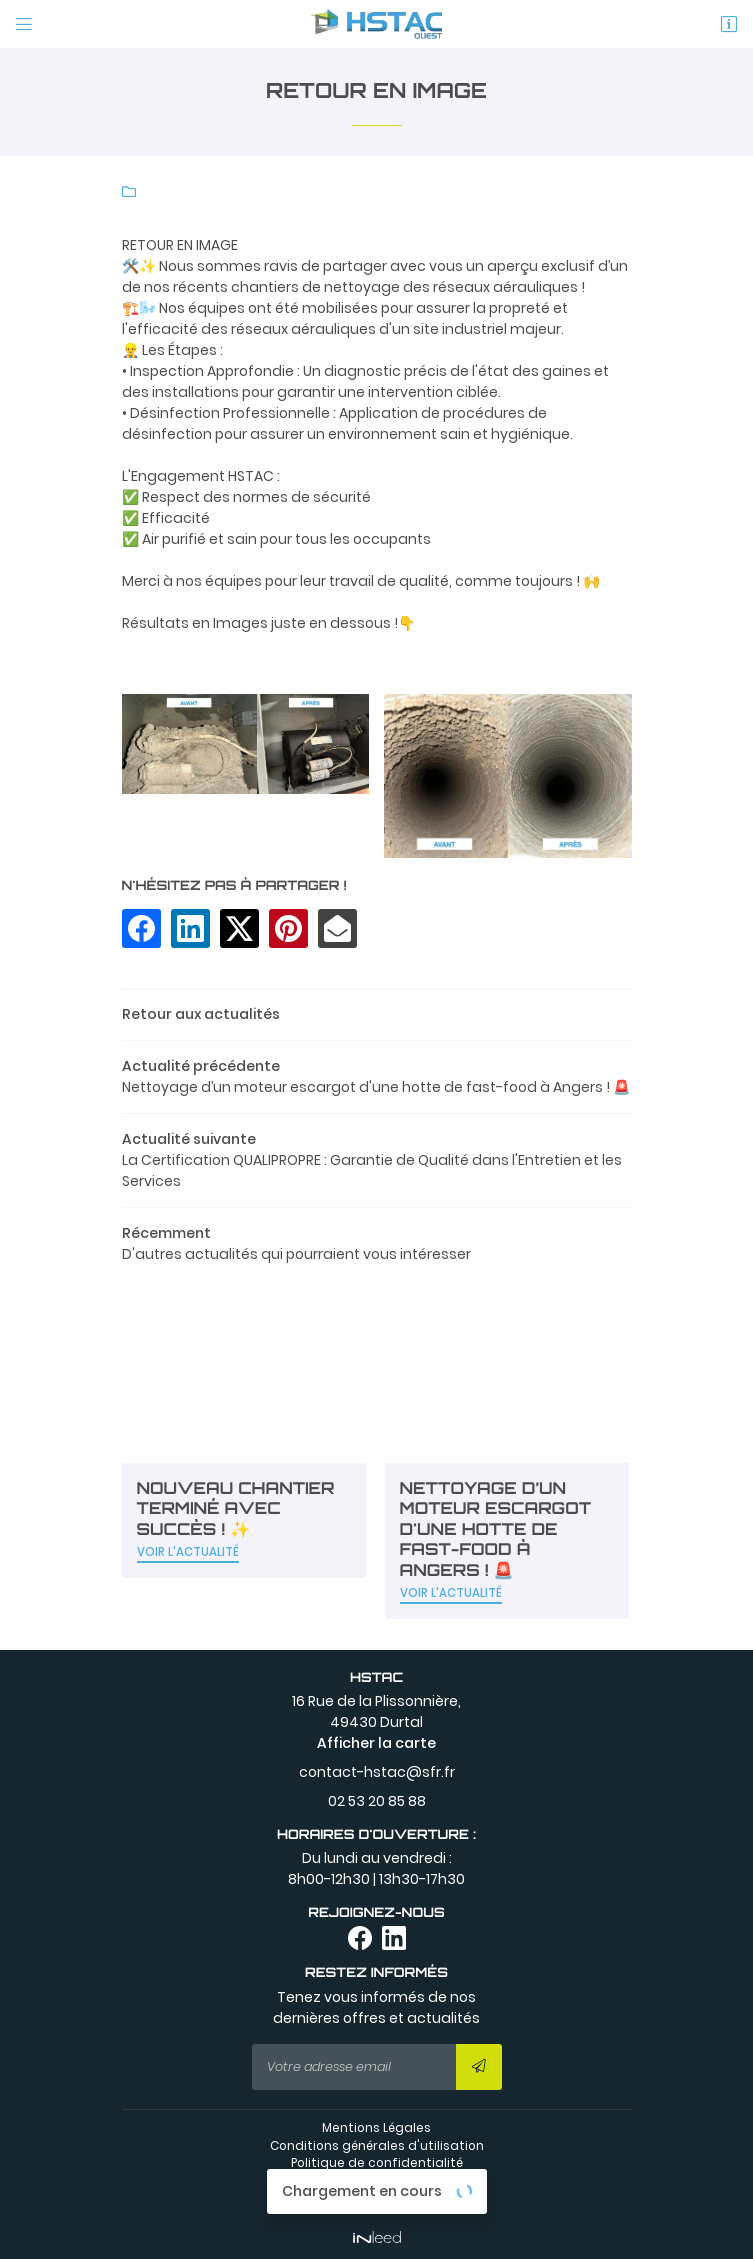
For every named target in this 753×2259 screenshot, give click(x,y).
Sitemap (376, 2199)
